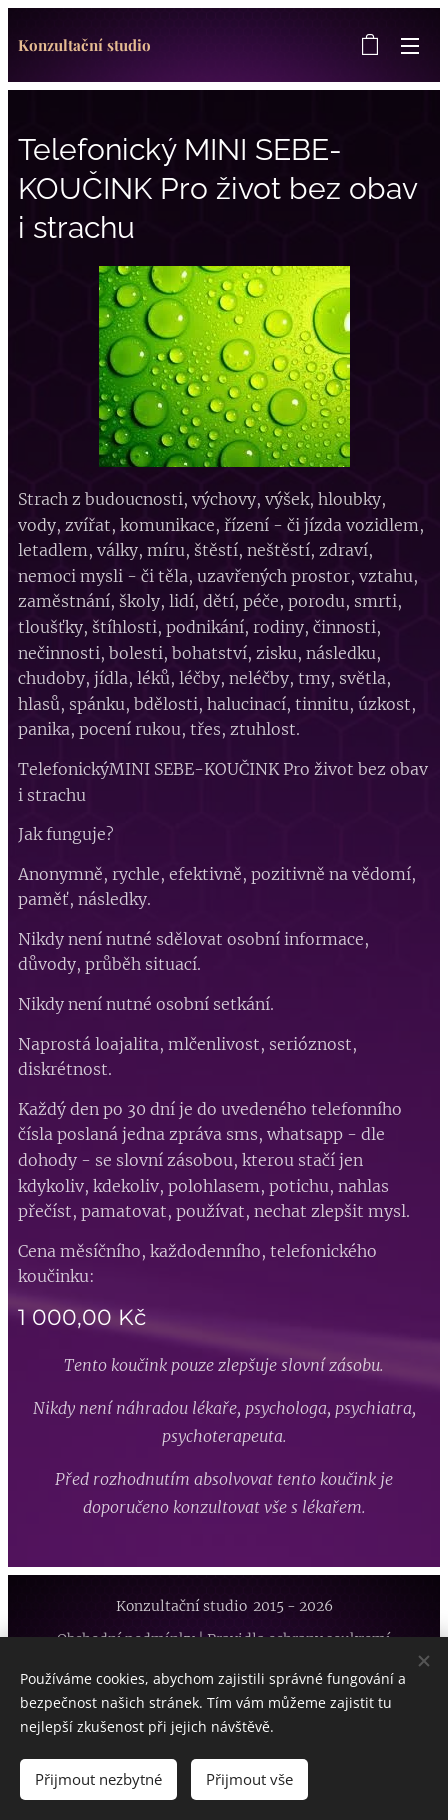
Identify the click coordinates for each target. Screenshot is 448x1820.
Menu (410, 46)
